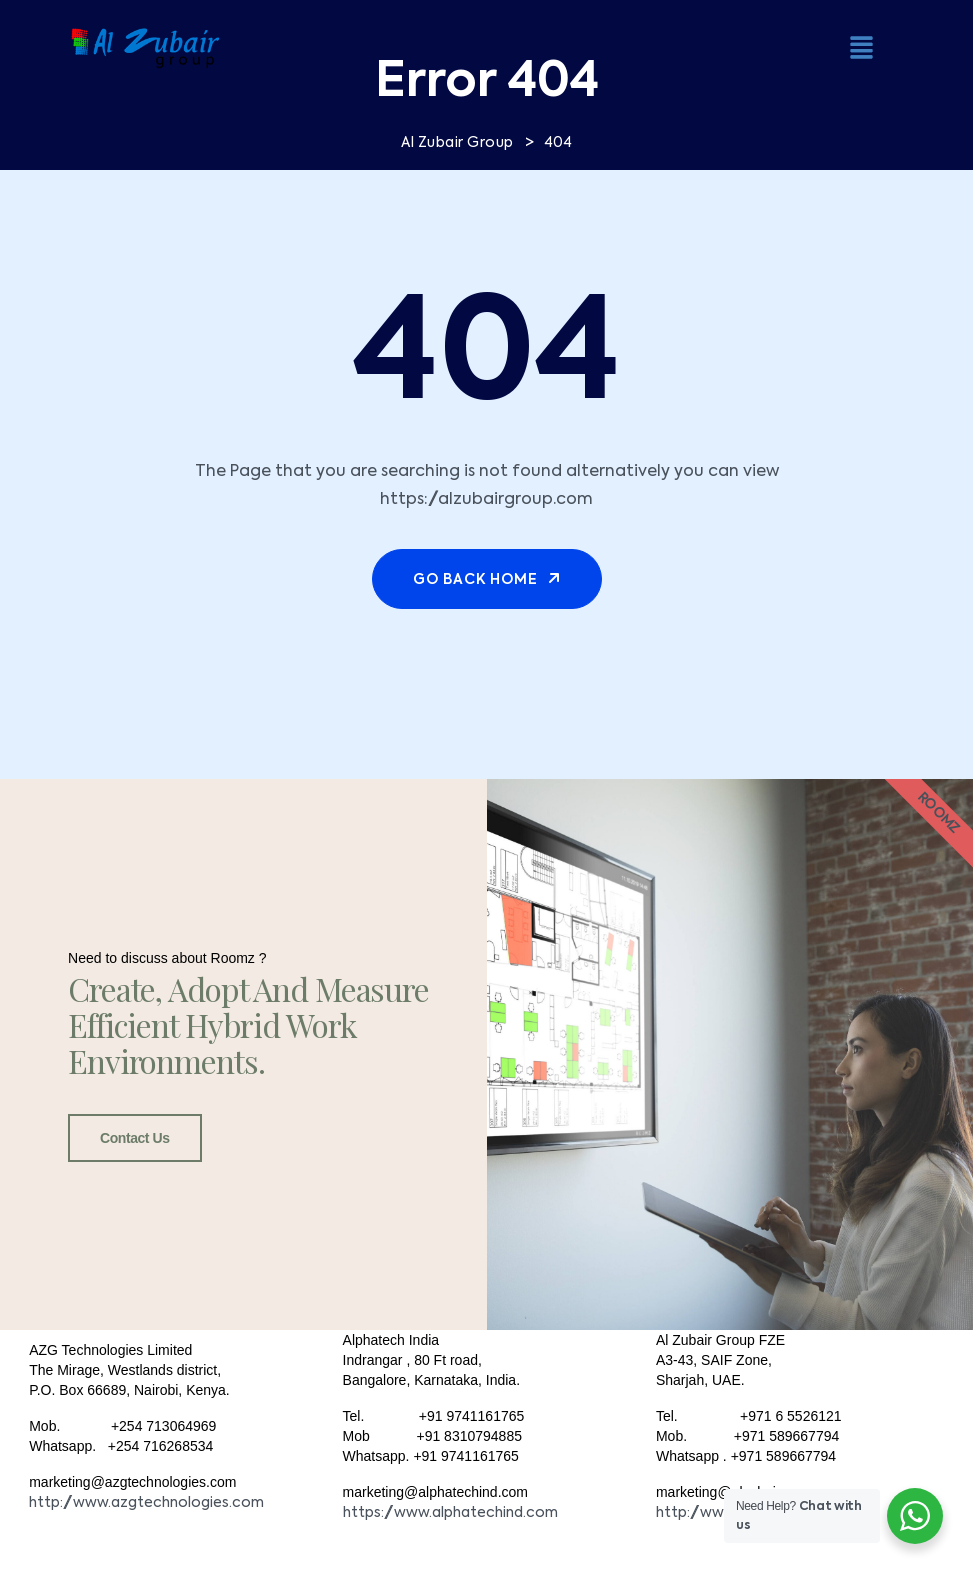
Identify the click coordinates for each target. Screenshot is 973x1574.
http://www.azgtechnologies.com (146, 1503)
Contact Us (134, 1138)
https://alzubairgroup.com (486, 500)
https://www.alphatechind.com (450, 1513)
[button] (862, 47)
